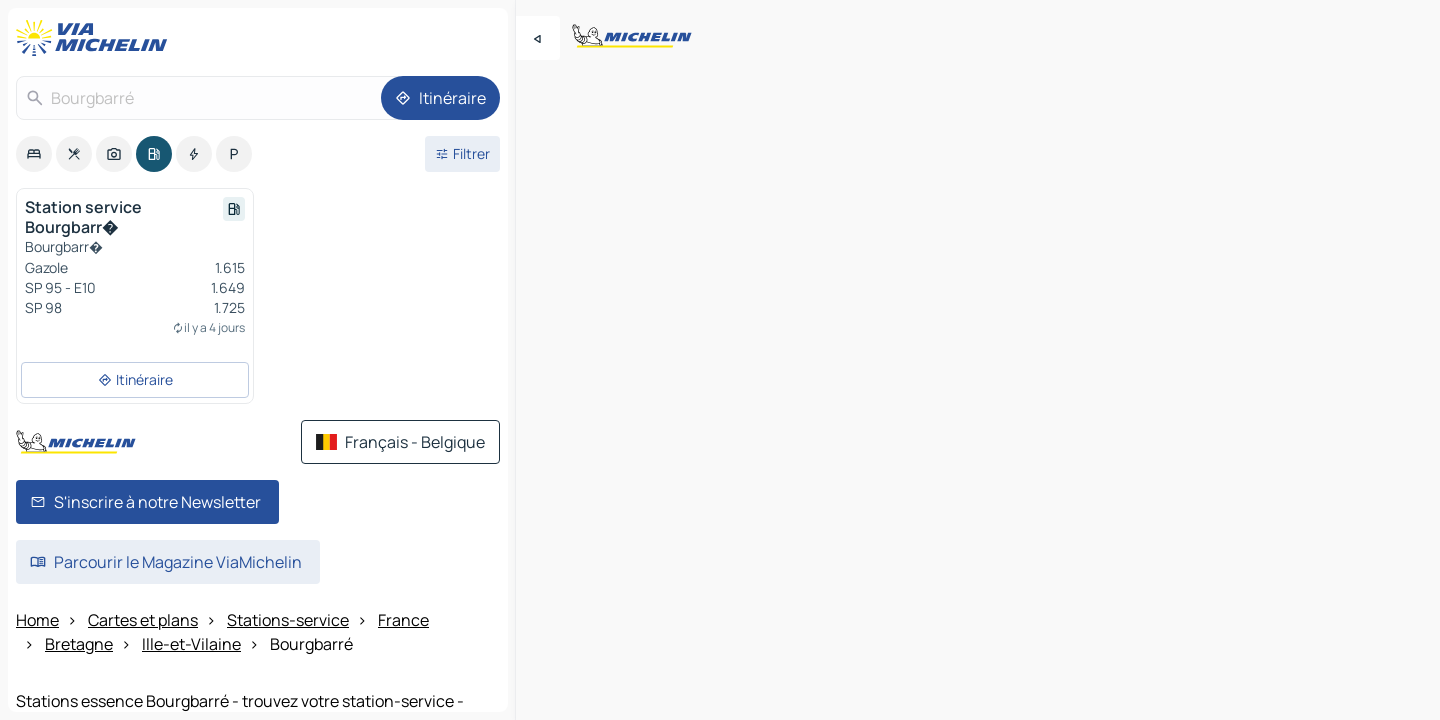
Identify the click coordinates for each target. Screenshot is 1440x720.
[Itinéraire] (440, 98)
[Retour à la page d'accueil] (96, 38)
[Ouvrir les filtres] (462, 154)
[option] (34, 154)
